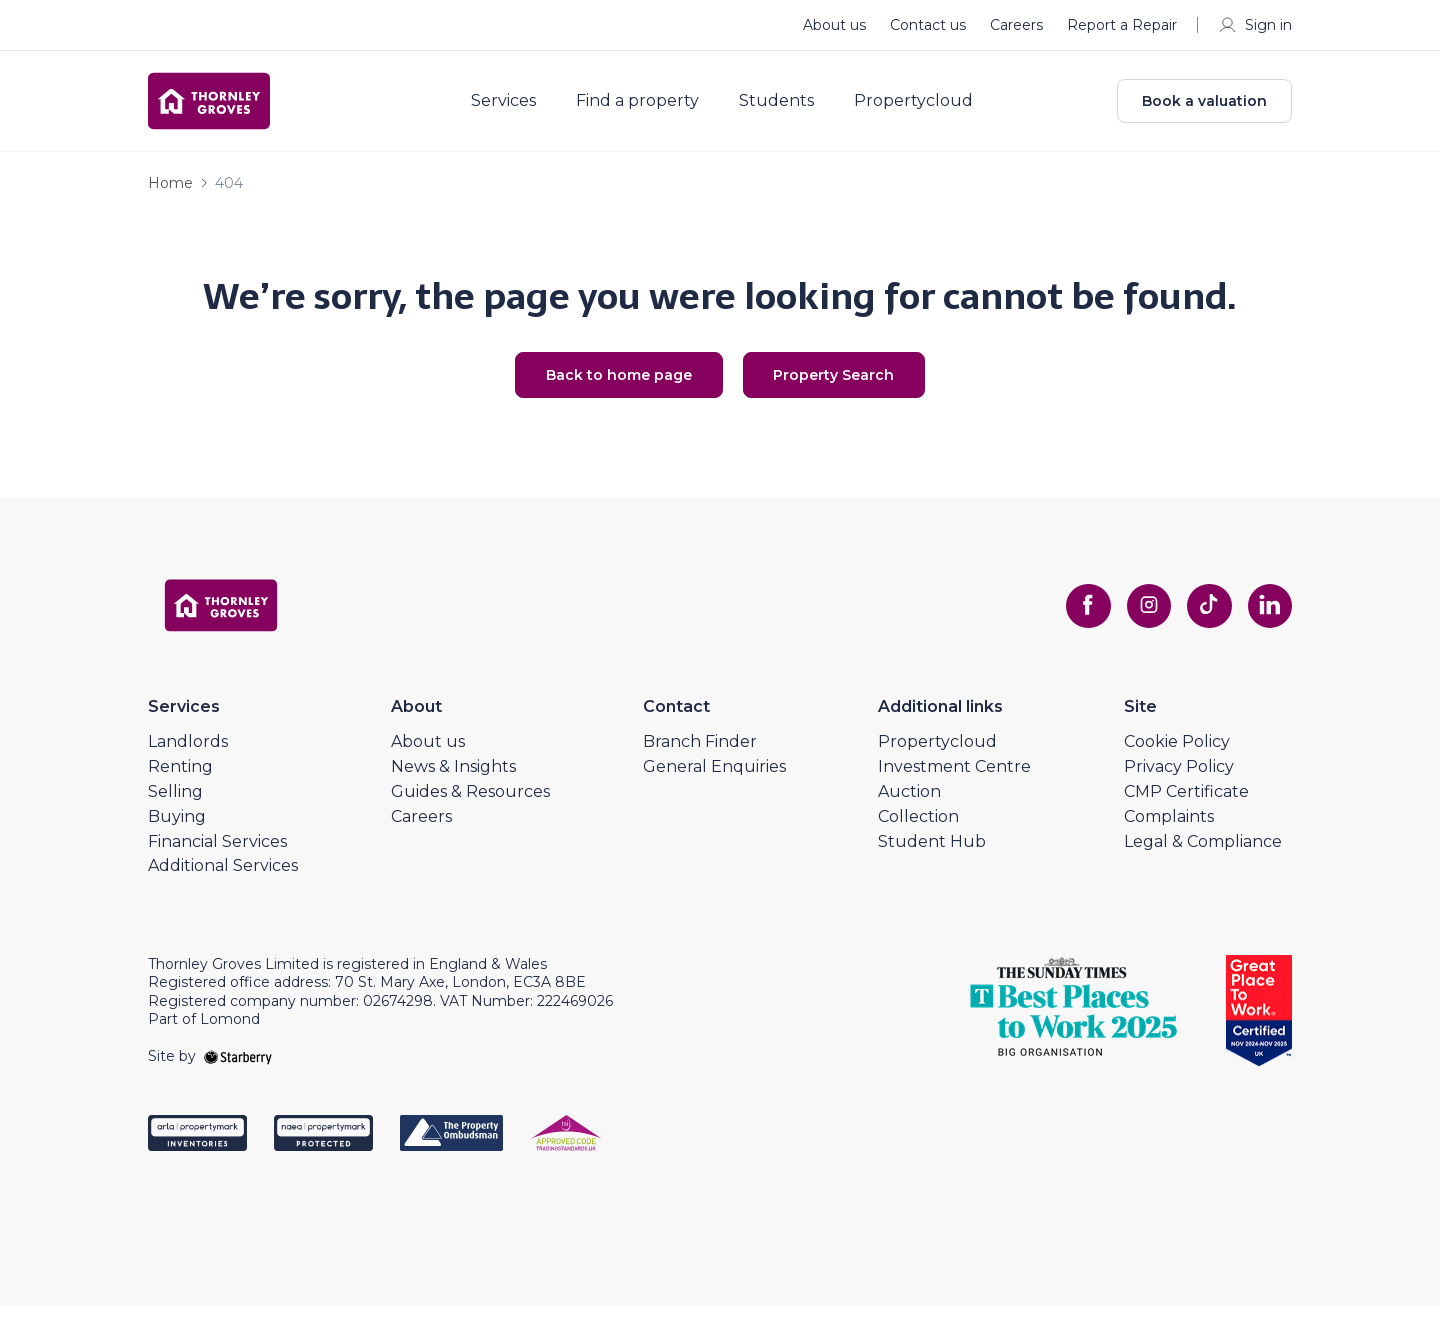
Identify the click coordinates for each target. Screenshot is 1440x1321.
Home (170, 196)
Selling (175, 806)
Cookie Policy (1177, 757)
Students (790, 108)
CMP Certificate (1186, 806)
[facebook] (1076, 621)
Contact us (928, 25)
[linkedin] (1268, 621)
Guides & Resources (470, 806)
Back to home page (603, 389)
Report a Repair (1122, 25)
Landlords (188, 757)
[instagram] (1140, 621)
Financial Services (217, 856)
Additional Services (223, 881)
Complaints (1169, 831)
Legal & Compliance (1203, 856)
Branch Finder (700, 757)
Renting (180, 782)
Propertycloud (927, 108)
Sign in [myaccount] (1254, 25)
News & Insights (453, 782)
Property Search (850, 389)
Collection (918, 831)
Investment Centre (954, 782)
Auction (909, 806)
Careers (1016, 25)
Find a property (651, 108)
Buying (177, 831)
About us (834, 25)
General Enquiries (714, 782)
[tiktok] (1204, 621)
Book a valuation (1204, 108)
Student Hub (932, 856)
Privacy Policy (1179, 782)
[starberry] (238, 1071)
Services (517, 108)
